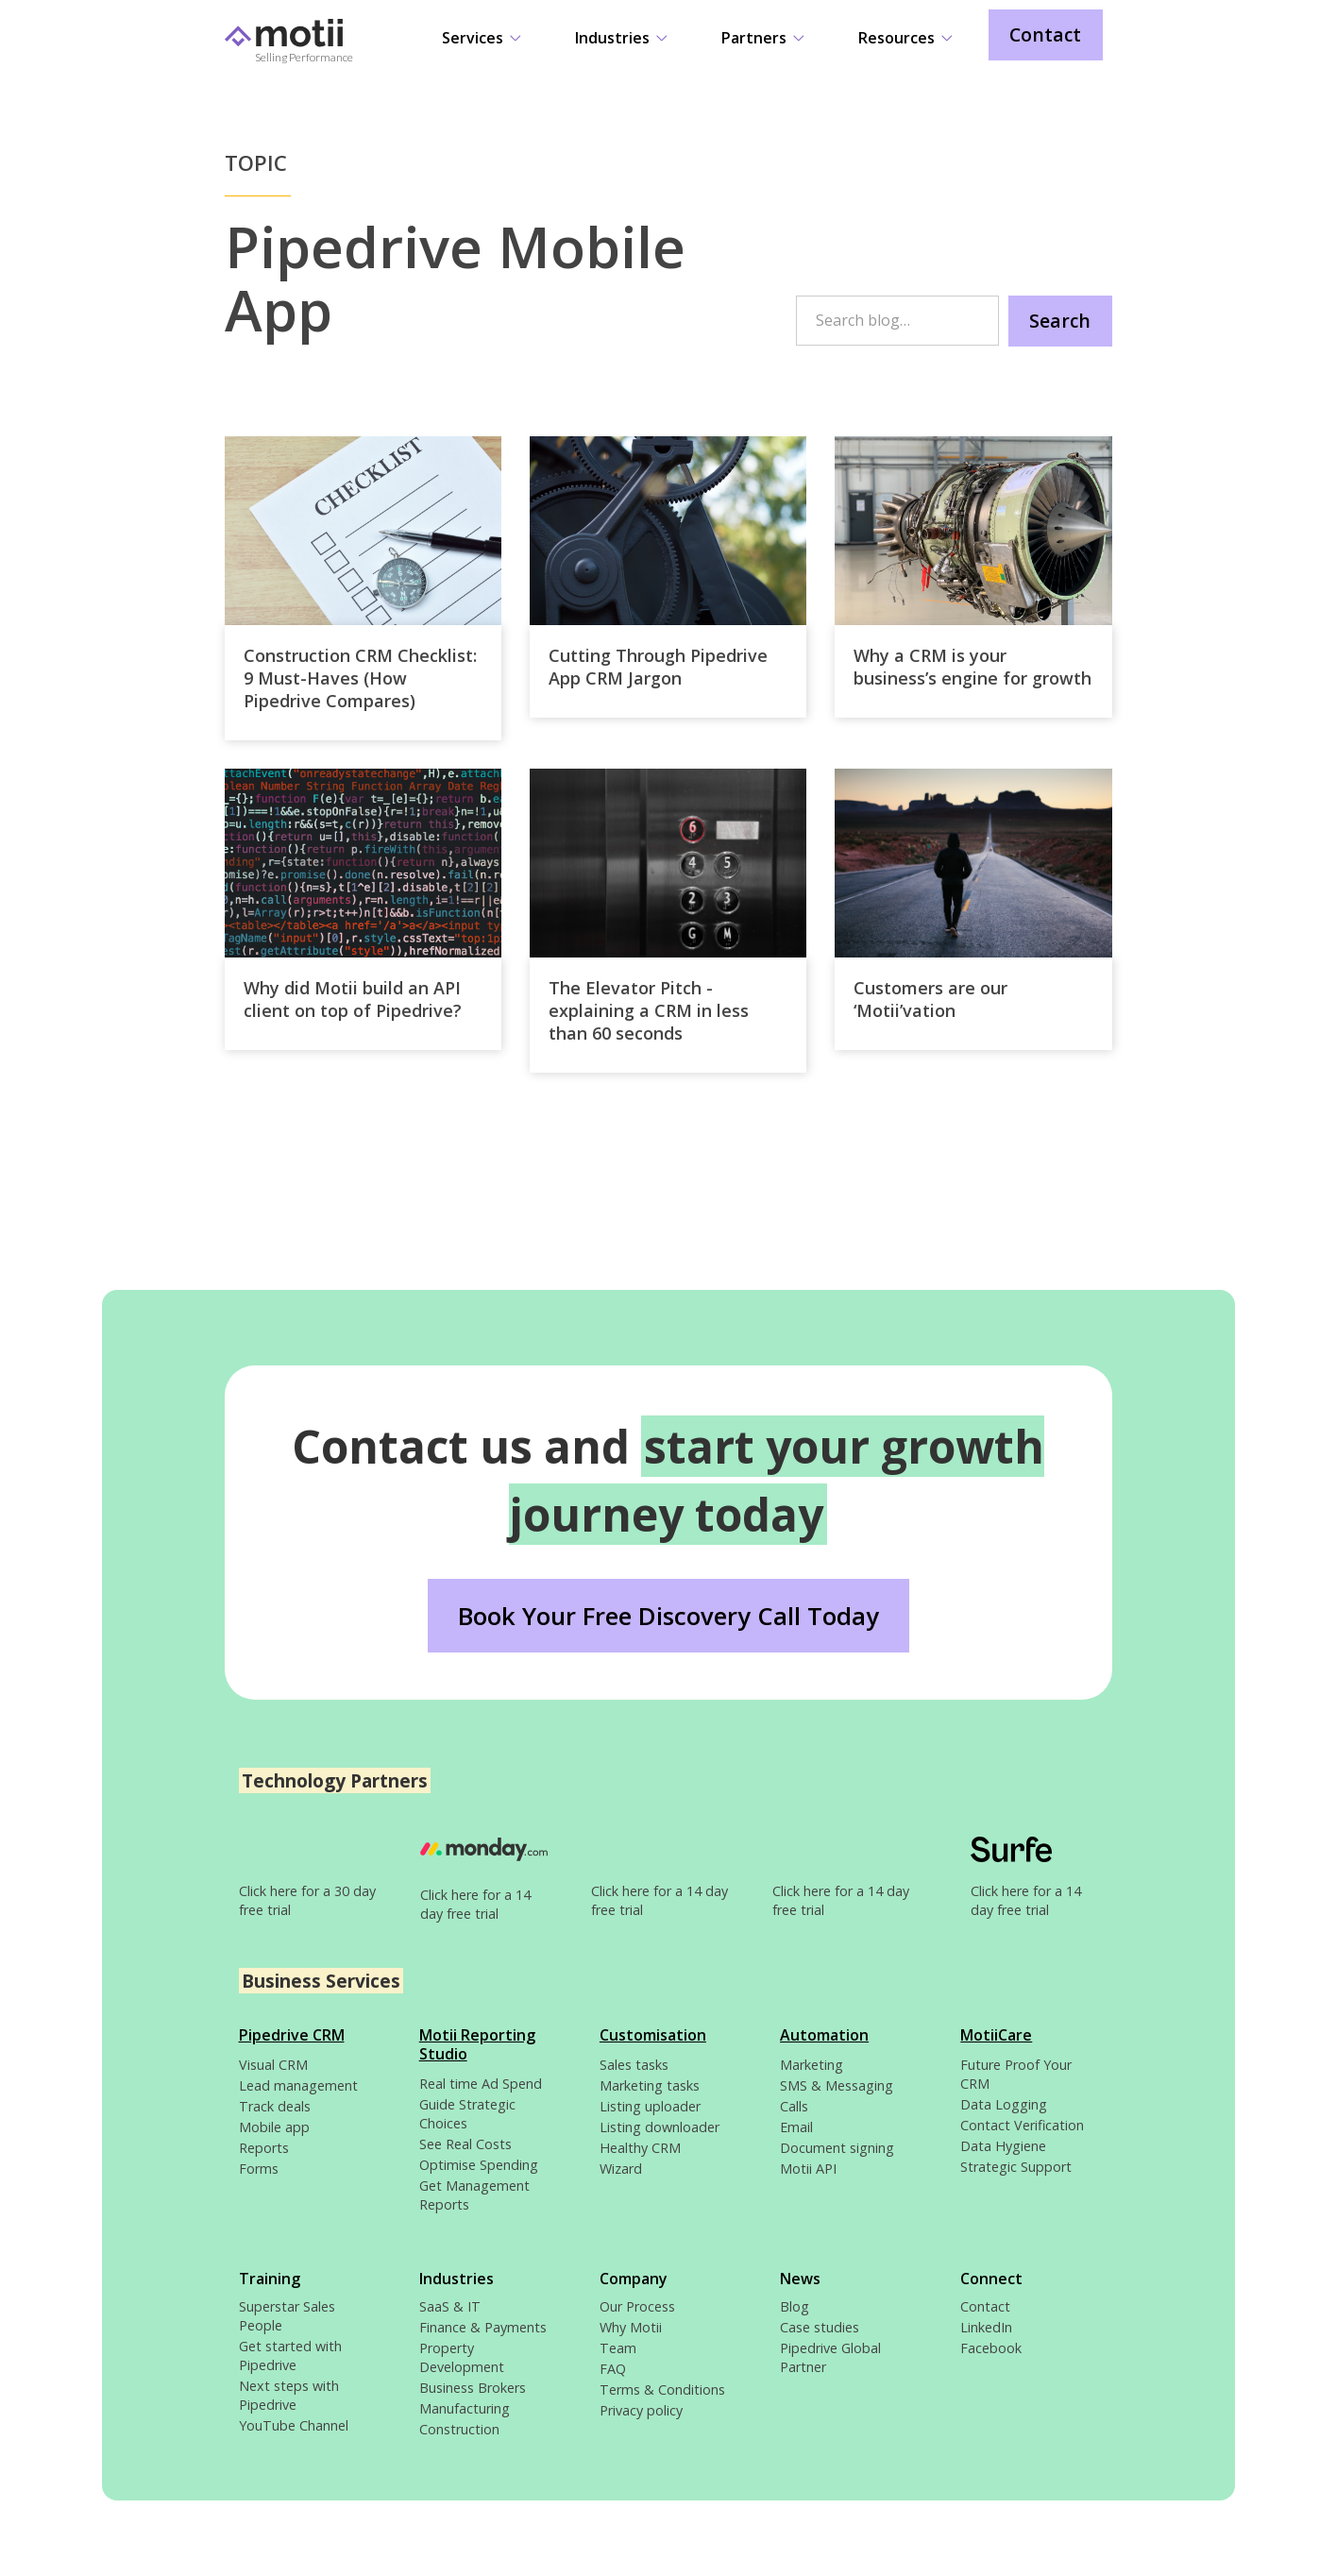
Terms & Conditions (662, 2389)
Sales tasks (634, 2065)
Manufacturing (464, 2408)
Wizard (621, 2169)
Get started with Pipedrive (290, 2355)
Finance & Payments (483, 2327)
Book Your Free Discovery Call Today (668, 1616)
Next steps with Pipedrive (289, 2395)
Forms (259, 2169)
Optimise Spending (478, 2165)
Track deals (275, 2106)
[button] (480, 40)
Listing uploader (650, 2106)
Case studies (819, 2327)
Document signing (837, 2148)
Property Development (461, 2357)
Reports (264, 2148)
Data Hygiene (1003, 2146)
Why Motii (631, 2327)
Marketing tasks (650, 2085)
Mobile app (274, 2127)
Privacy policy (641, 2410)
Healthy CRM (640, 2148)
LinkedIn (986, 2327)
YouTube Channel (293, 2425)
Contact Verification (1022, 2125)
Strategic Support (1016, 2167)
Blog (794, 2306)
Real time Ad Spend (480, 2084)
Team (618, 2348)
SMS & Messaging (836, 2085)
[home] (319, 49)
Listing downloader (659, 2127)
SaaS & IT (450, 2306)
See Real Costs (465, 2144)
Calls (794, 2106)
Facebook (991, 2348)
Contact (1045, 34)
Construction (459, 2429)
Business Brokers (472, 2388)
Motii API (808, 2169)
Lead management (298, 2085)
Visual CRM (273, 2065)
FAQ (613, 2369)
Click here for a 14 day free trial (475, 1904)
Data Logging (1003, 2104)
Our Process (637, 2306)
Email (796, 2127)
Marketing (811, 2065)
